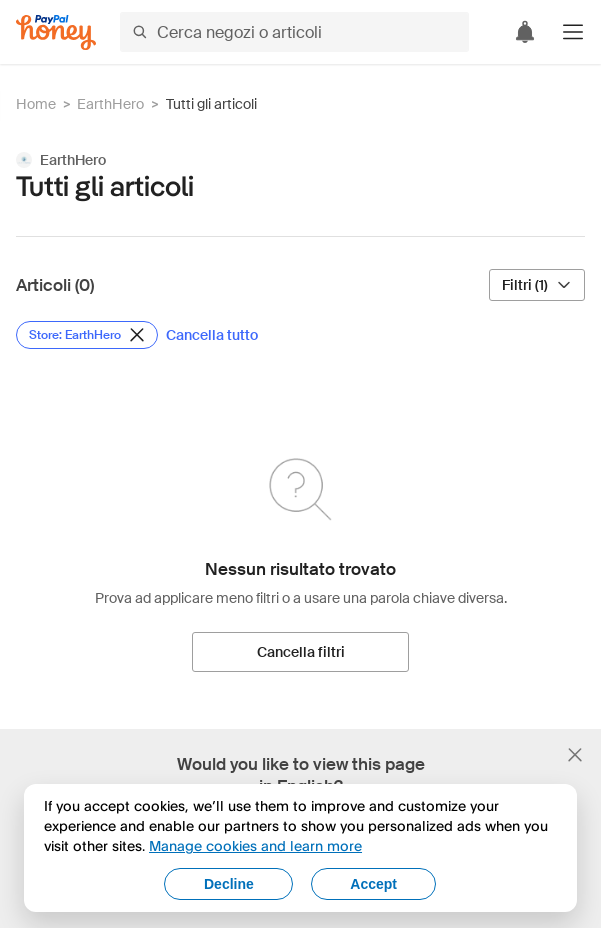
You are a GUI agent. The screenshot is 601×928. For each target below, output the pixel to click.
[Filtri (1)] (537, 285)
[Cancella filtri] (300, 652)
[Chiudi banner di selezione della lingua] (575, 755)
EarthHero (110, 104)
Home (36, 104)
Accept (373, 884)
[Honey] (56, 32)
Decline (229, 884)
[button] (573, 32)
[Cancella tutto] (212, 335)
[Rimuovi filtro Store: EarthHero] (87, 335)
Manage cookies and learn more (255, 845)
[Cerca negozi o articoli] (294, 32)
